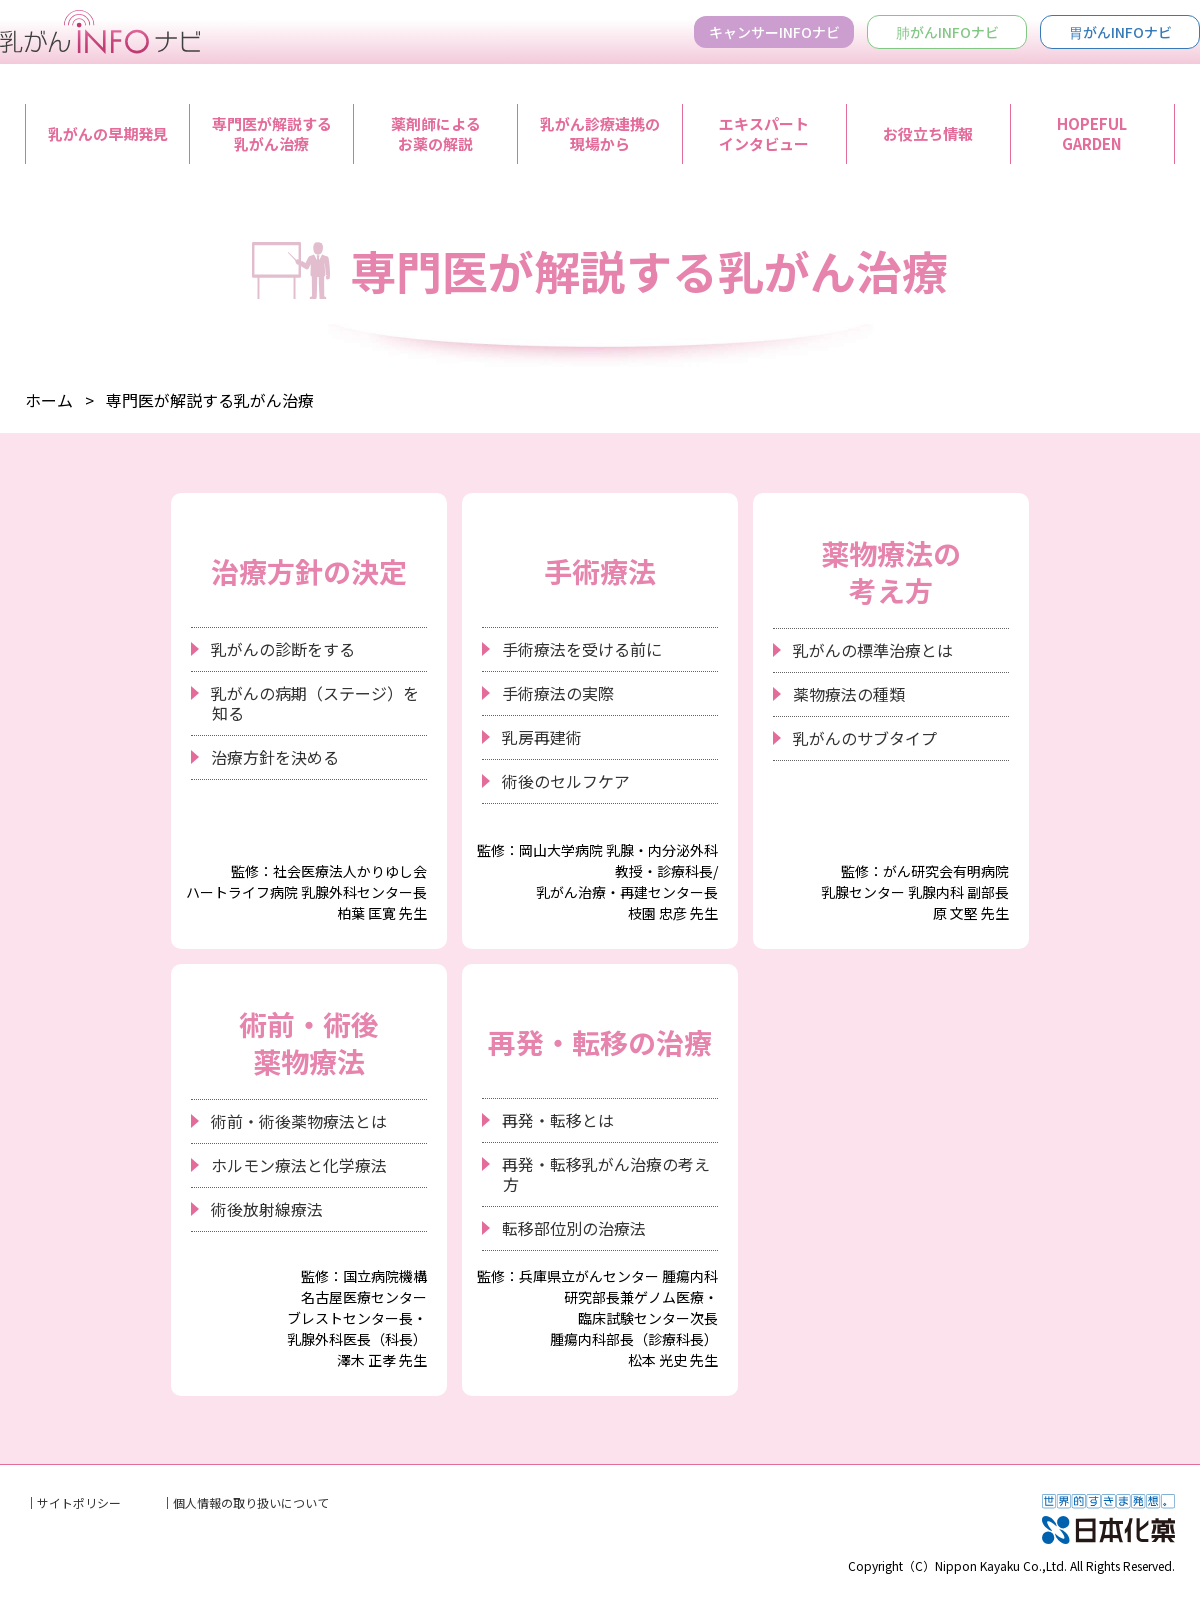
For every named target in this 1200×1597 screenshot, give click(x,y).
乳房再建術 (542, 737)
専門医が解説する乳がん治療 (272, 133)
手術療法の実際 (558, 693)
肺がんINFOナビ (947, 32)
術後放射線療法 (267, 1209)
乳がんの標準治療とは (873, 650)
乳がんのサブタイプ (865, 738)
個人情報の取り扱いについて (251, 1502)
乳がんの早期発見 (108, 133)
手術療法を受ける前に (582, 649)
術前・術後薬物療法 (309, 1042)
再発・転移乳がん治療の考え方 (606, 1174)
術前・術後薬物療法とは (299, 1121)
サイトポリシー (79, 1502)
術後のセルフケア (566, 781)
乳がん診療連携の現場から (600, 133)
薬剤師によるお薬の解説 (436, 133)
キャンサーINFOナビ (774, 32)
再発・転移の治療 (600, 1042)
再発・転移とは (558, 1120)
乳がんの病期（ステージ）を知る (315, 703)
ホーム (49, 400)
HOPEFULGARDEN (1092, 133)
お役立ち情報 (928, 133)
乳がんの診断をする (283, 649)
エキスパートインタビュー (764, 133)
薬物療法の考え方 (891, 571)
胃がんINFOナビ (1120, 32)
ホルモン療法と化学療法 (299, 1165)
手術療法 (600, 571)
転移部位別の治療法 (574, 1228)
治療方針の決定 (309, 571)
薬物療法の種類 (849, 694)
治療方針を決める (275, 757)
